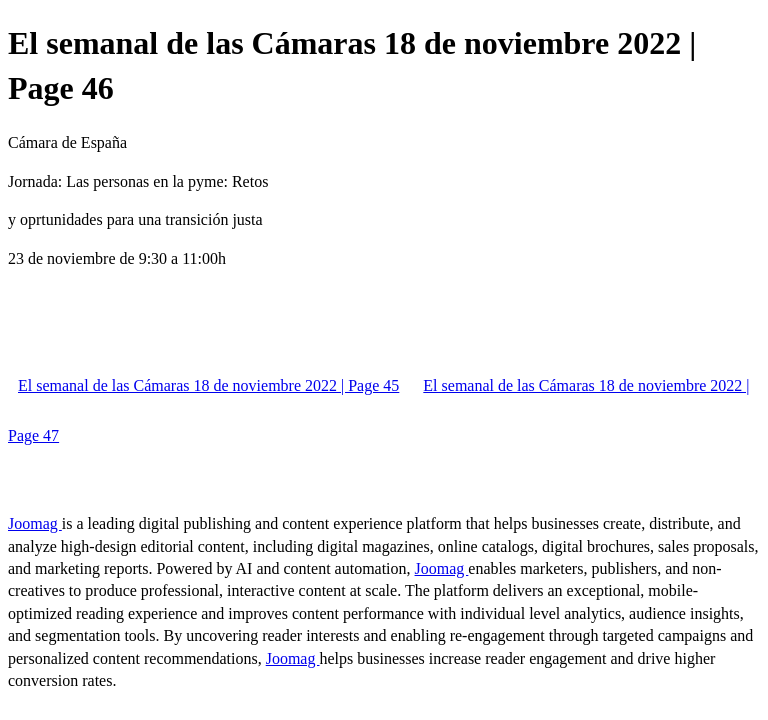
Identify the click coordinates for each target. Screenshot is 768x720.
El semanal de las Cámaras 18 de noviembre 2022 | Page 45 (208, 385)
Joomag (35, 523)
